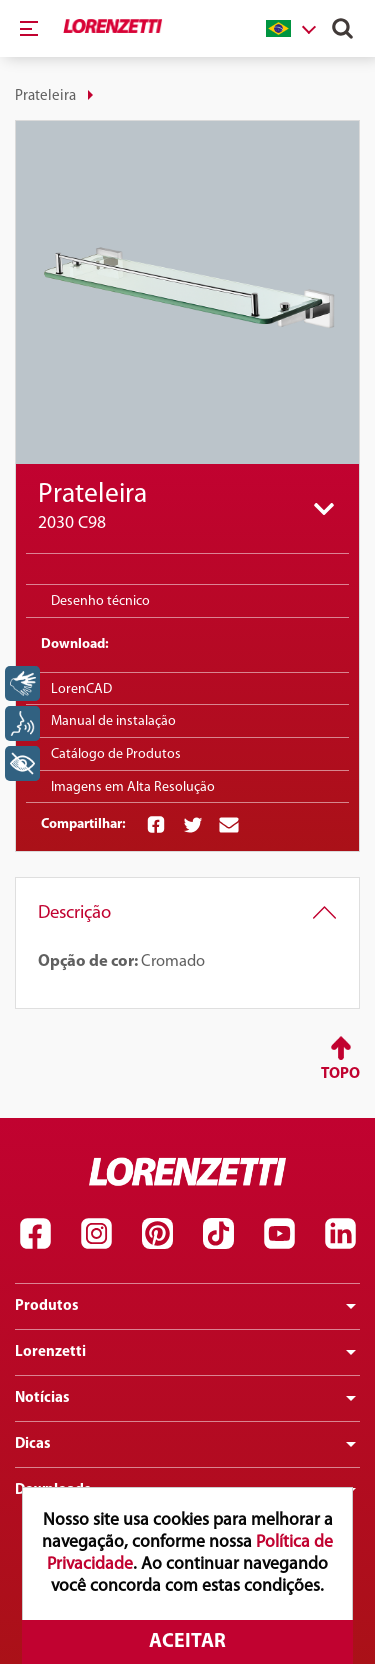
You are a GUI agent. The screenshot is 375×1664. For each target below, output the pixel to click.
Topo (340, 1074)
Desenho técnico (100, 601)
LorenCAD (81, 689)
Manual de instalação (113, 721)
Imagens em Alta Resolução (133, 787)
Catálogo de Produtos (116, 754)
